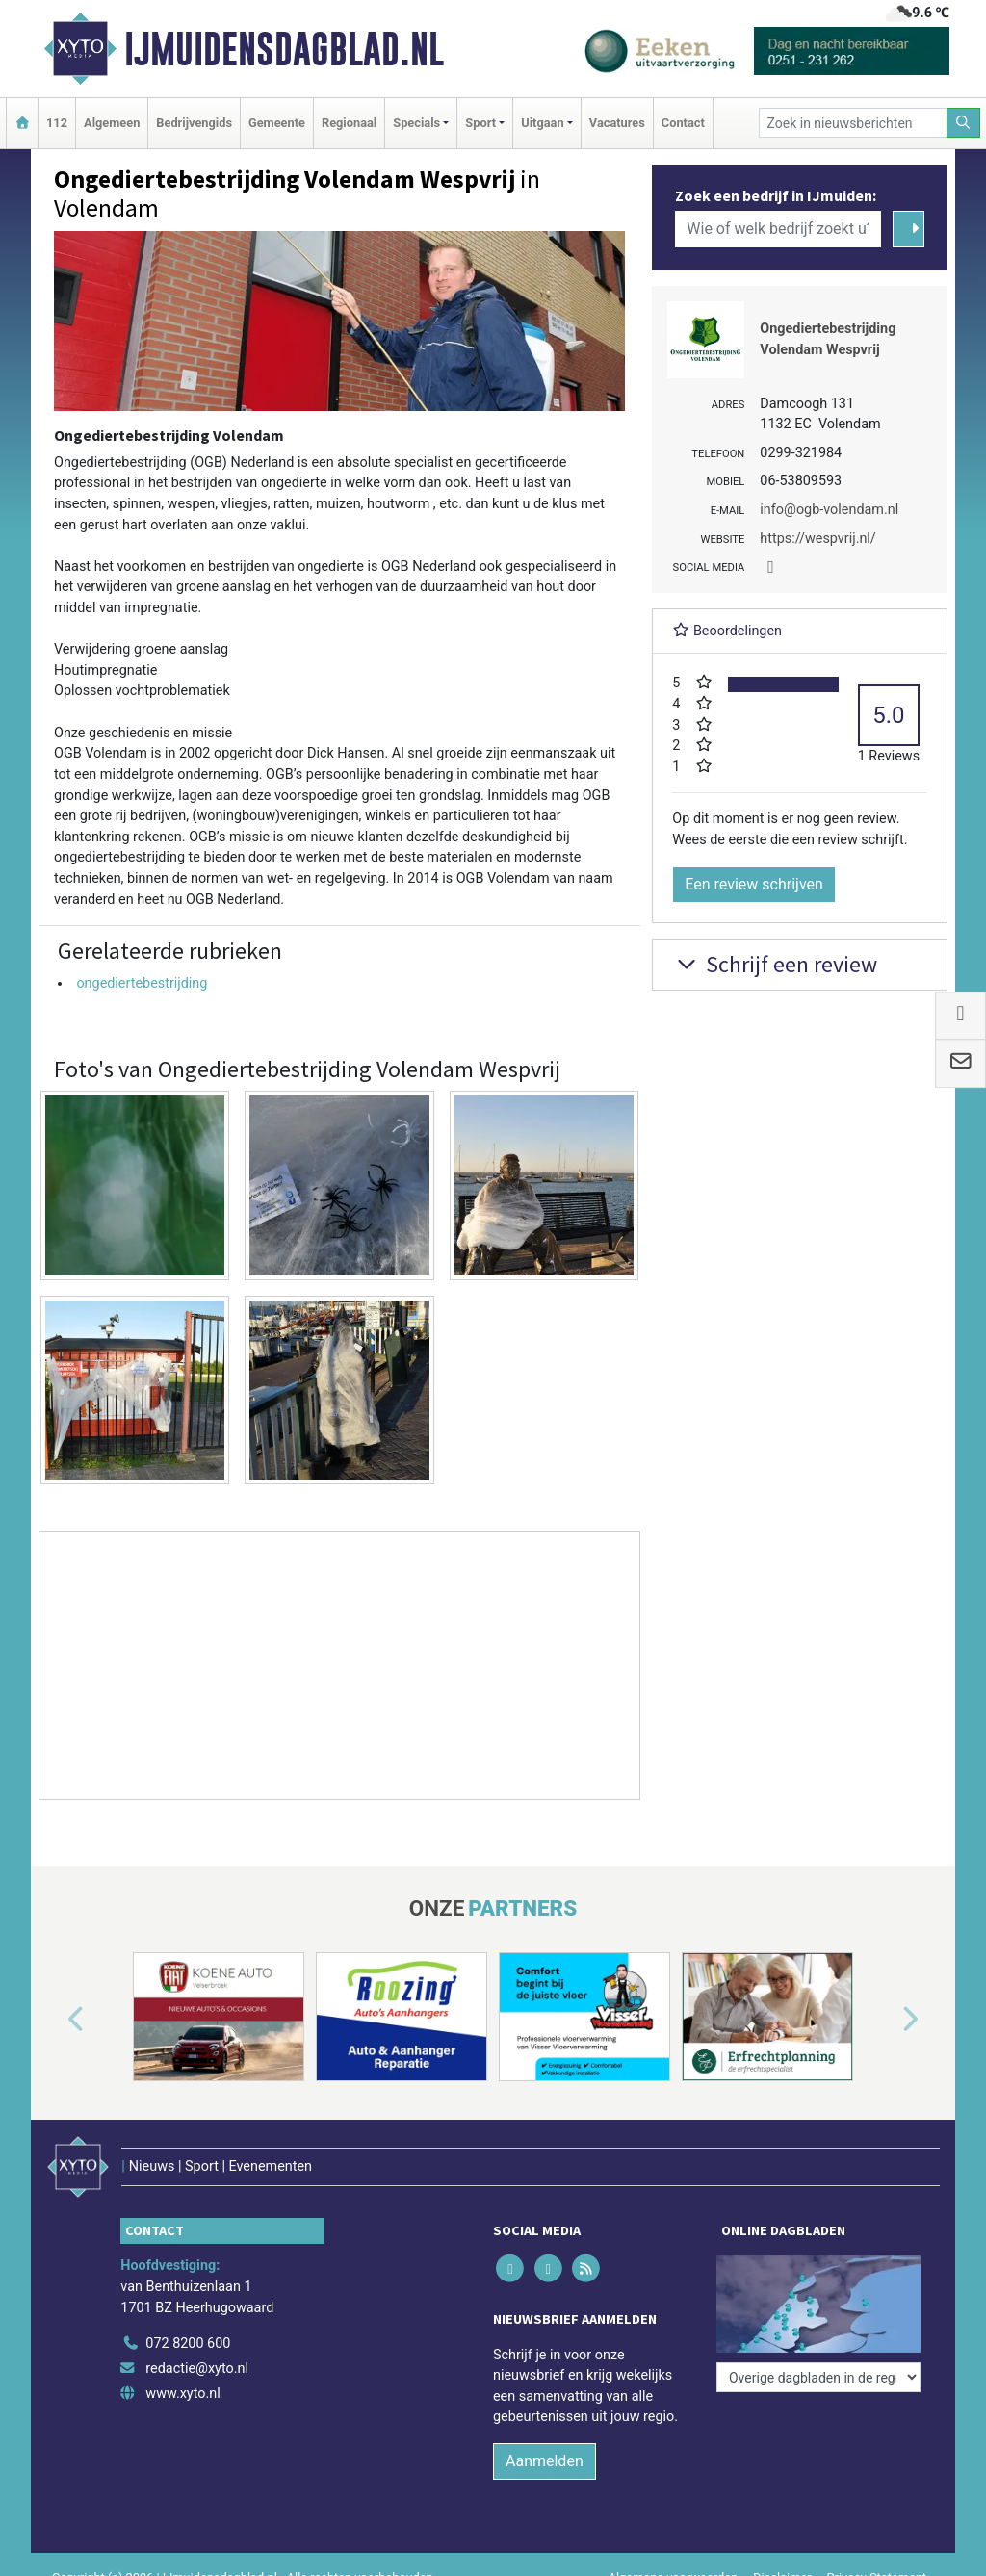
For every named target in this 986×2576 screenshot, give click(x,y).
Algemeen (112, 123)
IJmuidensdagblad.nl (284, 49)
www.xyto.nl (182, 2393)
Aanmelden (545, 2461)
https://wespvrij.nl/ (817, 538)
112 (56, 123)
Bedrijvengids (194, 123)
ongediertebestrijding (141, 983)
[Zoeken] (964, 123)
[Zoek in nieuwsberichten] (853, 123)
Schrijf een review (774, 964)
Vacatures (617, 123)
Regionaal (349, 123)
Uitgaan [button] (542, 123)
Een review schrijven (754, 884)
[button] (54, 2020)
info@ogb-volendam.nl (829, 510)
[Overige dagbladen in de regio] (818, 2377)
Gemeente (276, 123)
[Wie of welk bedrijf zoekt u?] (778, 229)
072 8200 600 (187, 2343)
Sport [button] (480, 123)
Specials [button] (416, 123)
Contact (683, 123)
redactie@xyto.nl (196, 2368)
